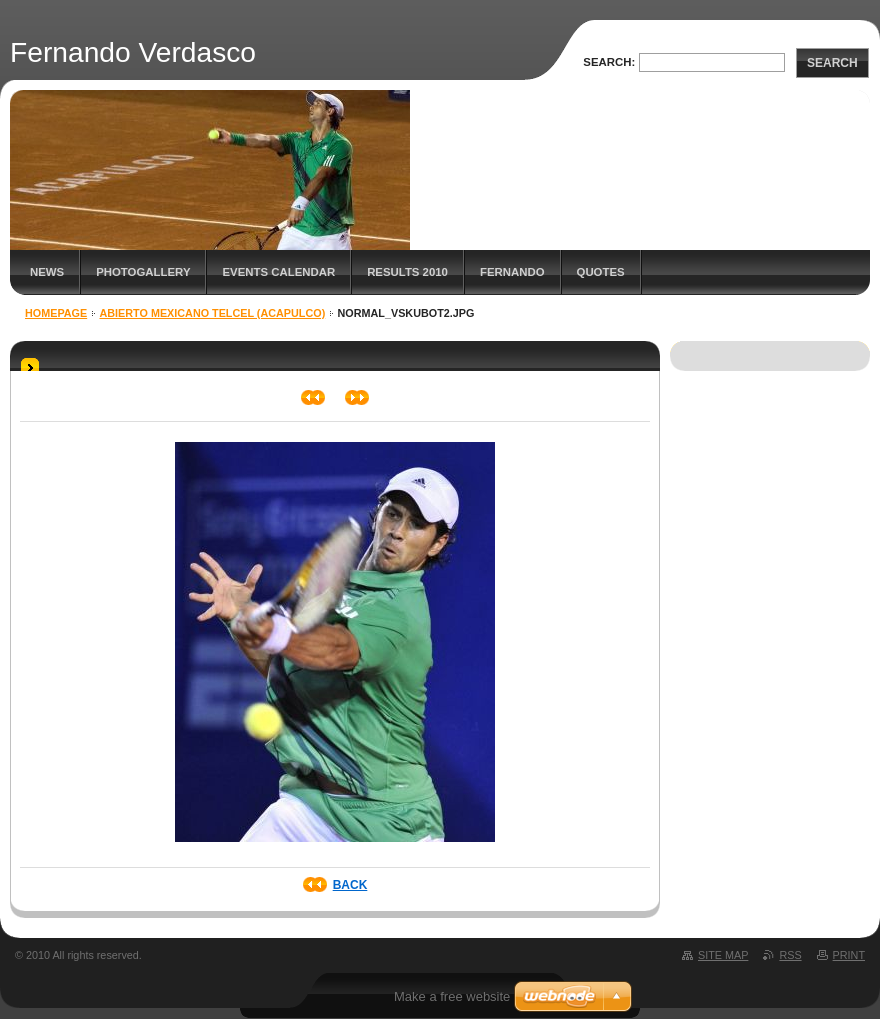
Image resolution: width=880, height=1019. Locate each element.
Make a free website (452, 996)
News (47, 272)
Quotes (601, 272)
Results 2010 (407, 272)
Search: (609, 62)
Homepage (56, 313)
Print (849, 955)
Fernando (512, 272)
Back (350, 885)
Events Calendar (278, 272)
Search (832, 63)
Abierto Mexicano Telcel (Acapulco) (213, 313)
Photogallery (143, 272)
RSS (790, 955)
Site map (723, 955)
